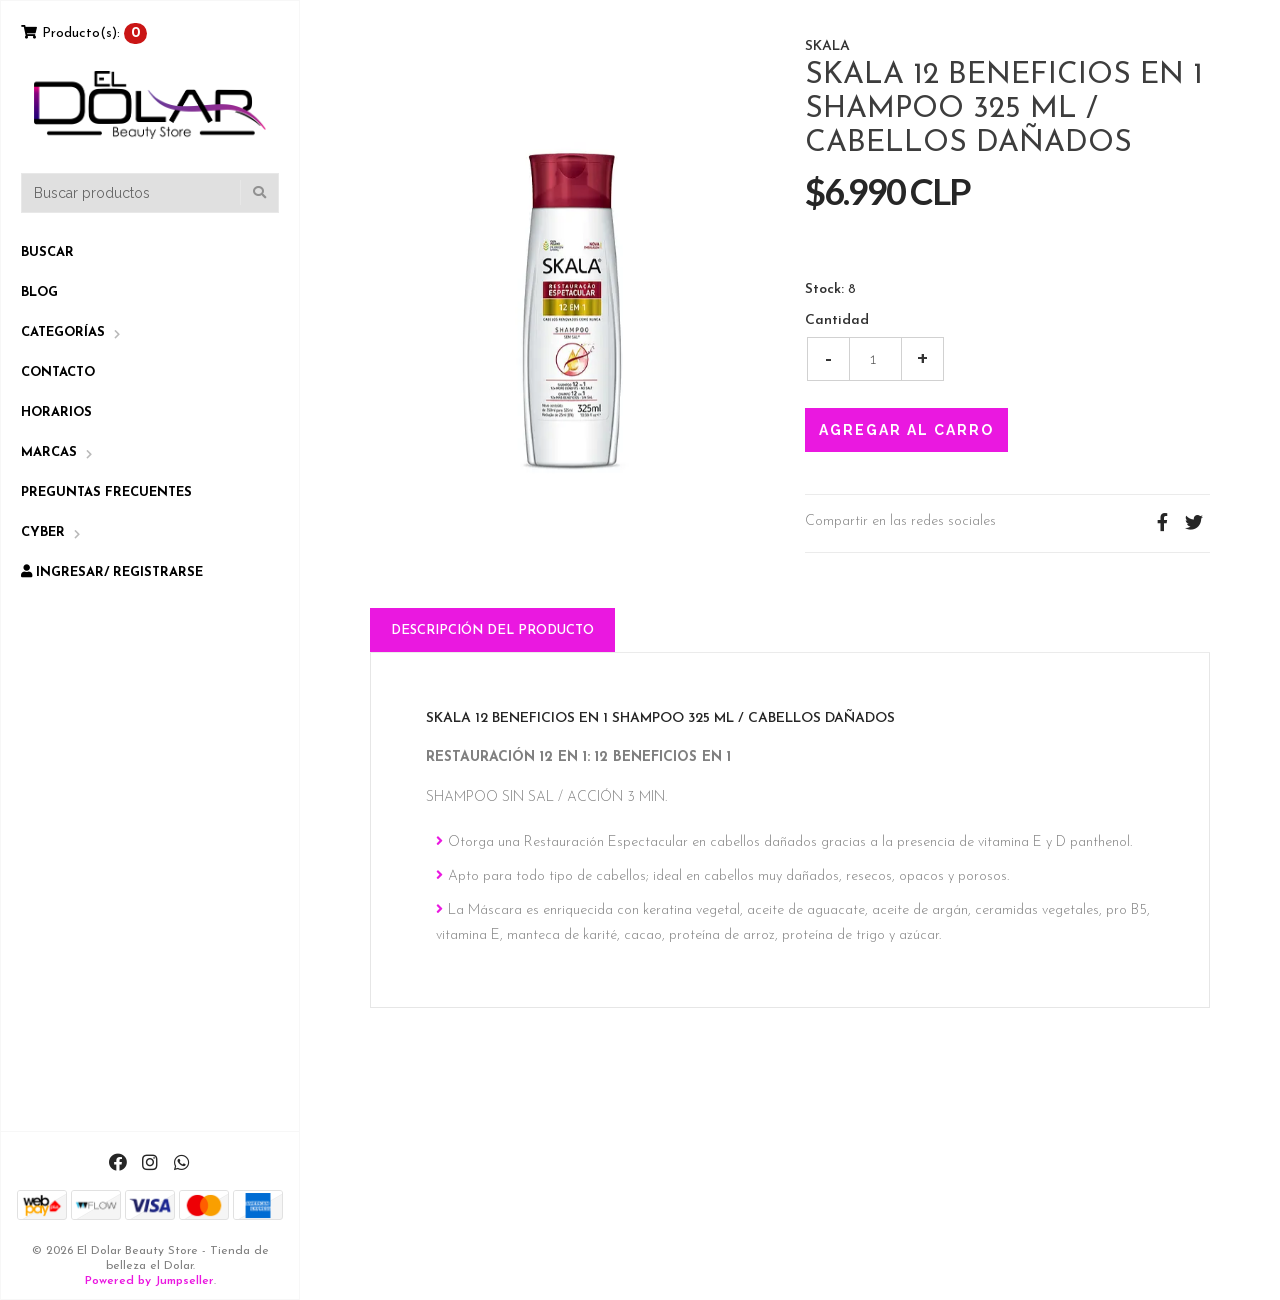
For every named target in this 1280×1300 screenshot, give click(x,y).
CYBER (43, 532)
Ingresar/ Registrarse (112, 572)
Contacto (58, 372)
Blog (39, 292)
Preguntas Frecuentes (106, 492)
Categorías (63, 332)
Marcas (49, 452)
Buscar (47, 252)
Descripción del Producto (492, 630)
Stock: (824, 290)
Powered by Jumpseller (149, 1281)
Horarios (56, 412)
